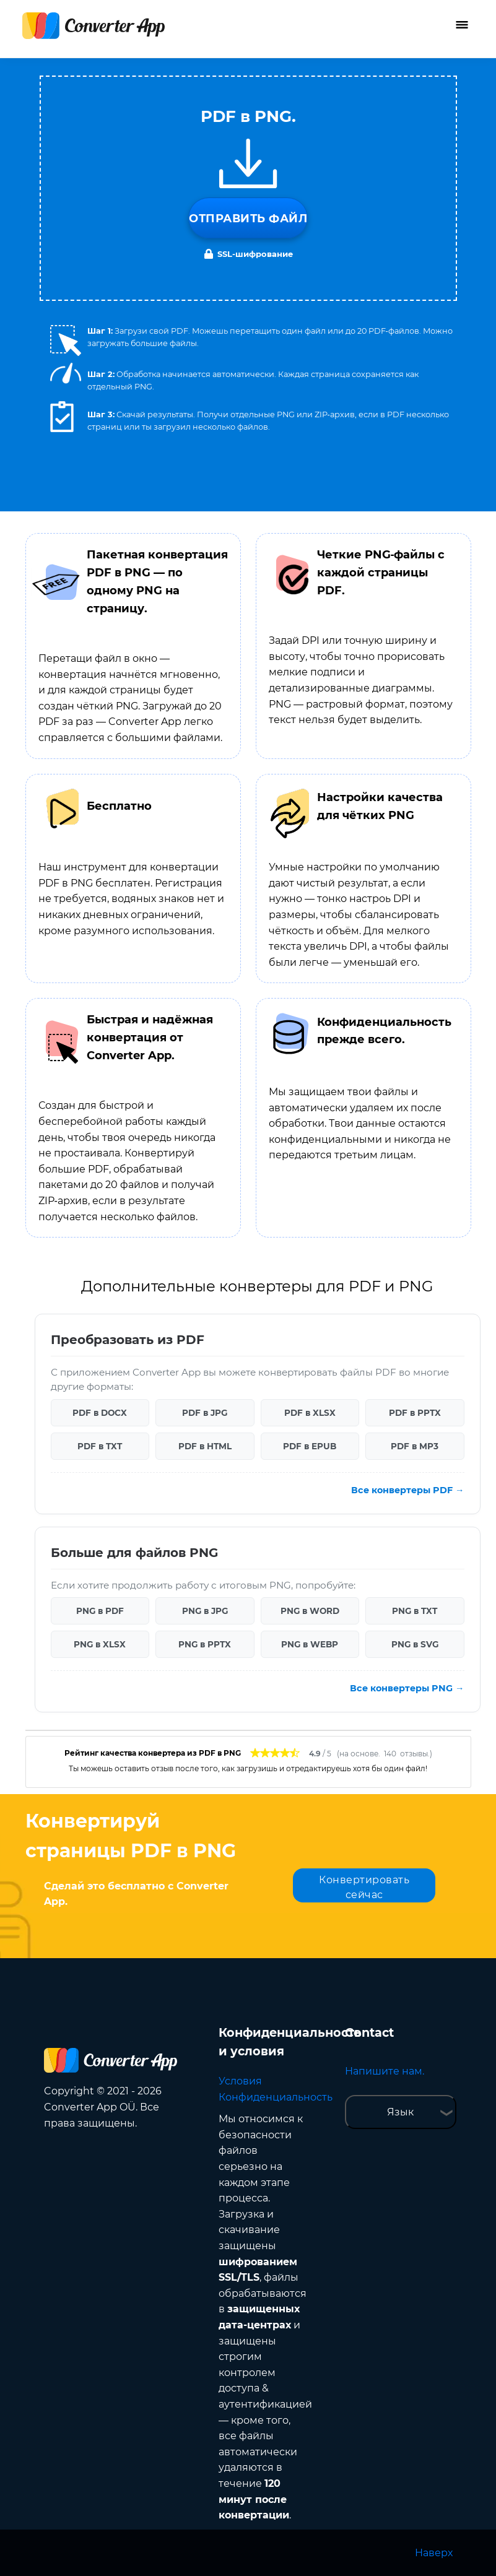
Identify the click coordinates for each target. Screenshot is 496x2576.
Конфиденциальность (276, 2097)
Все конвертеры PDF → (407, 1490)
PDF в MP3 (414, 1446)
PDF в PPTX (415, 1413)
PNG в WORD (310, 1611)
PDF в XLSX (310, 1413)
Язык (400, 2112)
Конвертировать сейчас (364, 1887)
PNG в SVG (414, 1644)
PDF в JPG (204, 1413)
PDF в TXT (99, 1446)
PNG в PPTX (204, 1644)
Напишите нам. (384, 2071)
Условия (240, 2081)
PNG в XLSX (100, 1644)
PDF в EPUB (309, 1446)
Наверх (434, 2553)
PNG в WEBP (309, 1644)
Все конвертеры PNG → (407, 1688)
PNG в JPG (205, 1611)
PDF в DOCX (99, 1413)
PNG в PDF (100, 1611)
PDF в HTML (205, 1446)
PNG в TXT (414, 1611)
